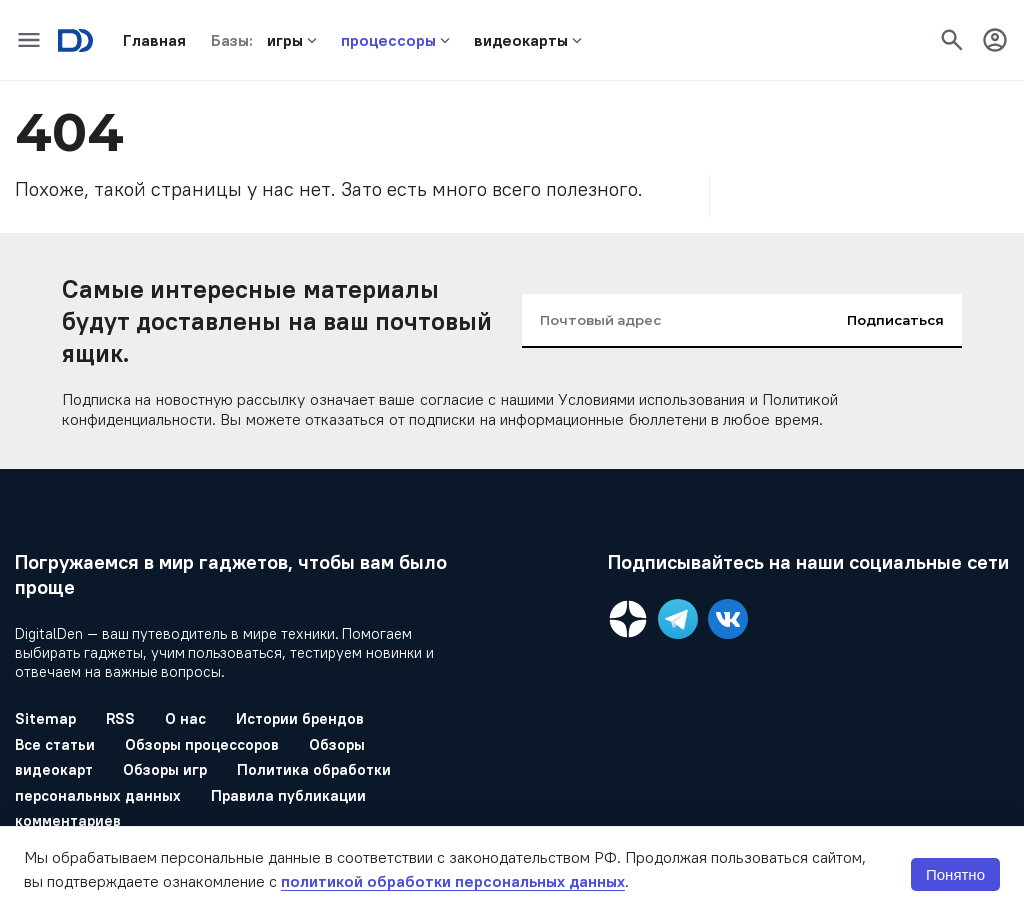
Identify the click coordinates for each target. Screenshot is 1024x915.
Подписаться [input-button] (895, 320)
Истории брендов (300, 718)
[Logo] (75, 40)
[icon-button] (29, 40)
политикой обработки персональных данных (453, 881)
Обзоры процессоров (202, 744)
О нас (185, 718)
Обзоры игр (165, 769)
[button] (154, 40)
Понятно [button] (955, 874)
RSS (120, 718)
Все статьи (55, 744)
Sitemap (45, 718)
